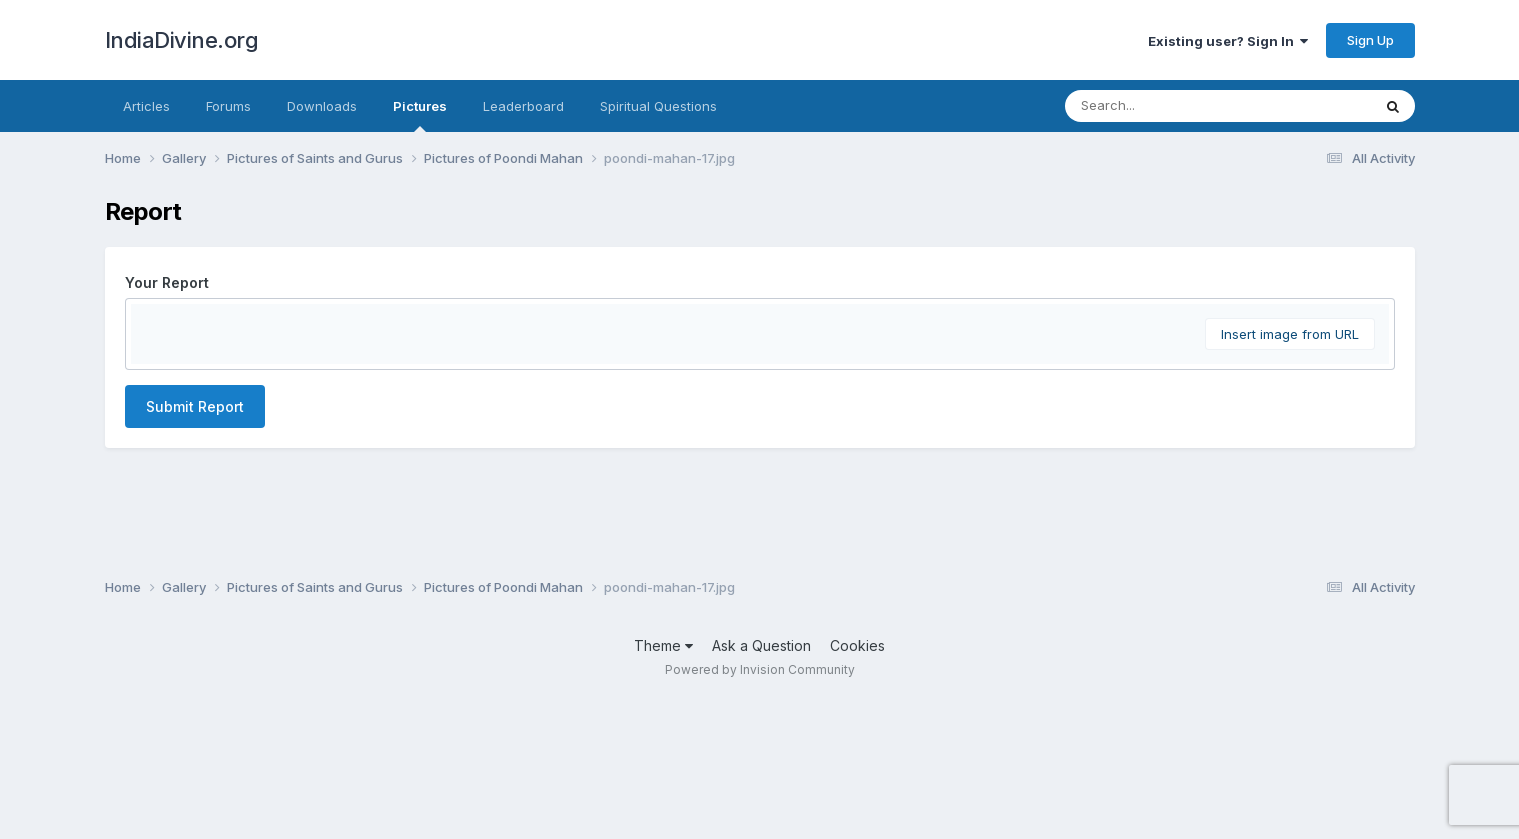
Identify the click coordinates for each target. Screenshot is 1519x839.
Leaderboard (523, 106)
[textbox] (760, 444)
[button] (149, 324)
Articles (146, 106)
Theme (663, 785)
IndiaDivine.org (182, 40)
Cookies (857, 785)
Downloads (322, 106)
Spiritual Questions (658, 106)
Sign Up (1370, 40)
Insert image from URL (1290, 574)
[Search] (1163, 106)
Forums (228, 106)
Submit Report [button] (195, 646)
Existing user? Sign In (1228, 41)
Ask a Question (761, 785)
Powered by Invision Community (760, 809)
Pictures (420, 115)
